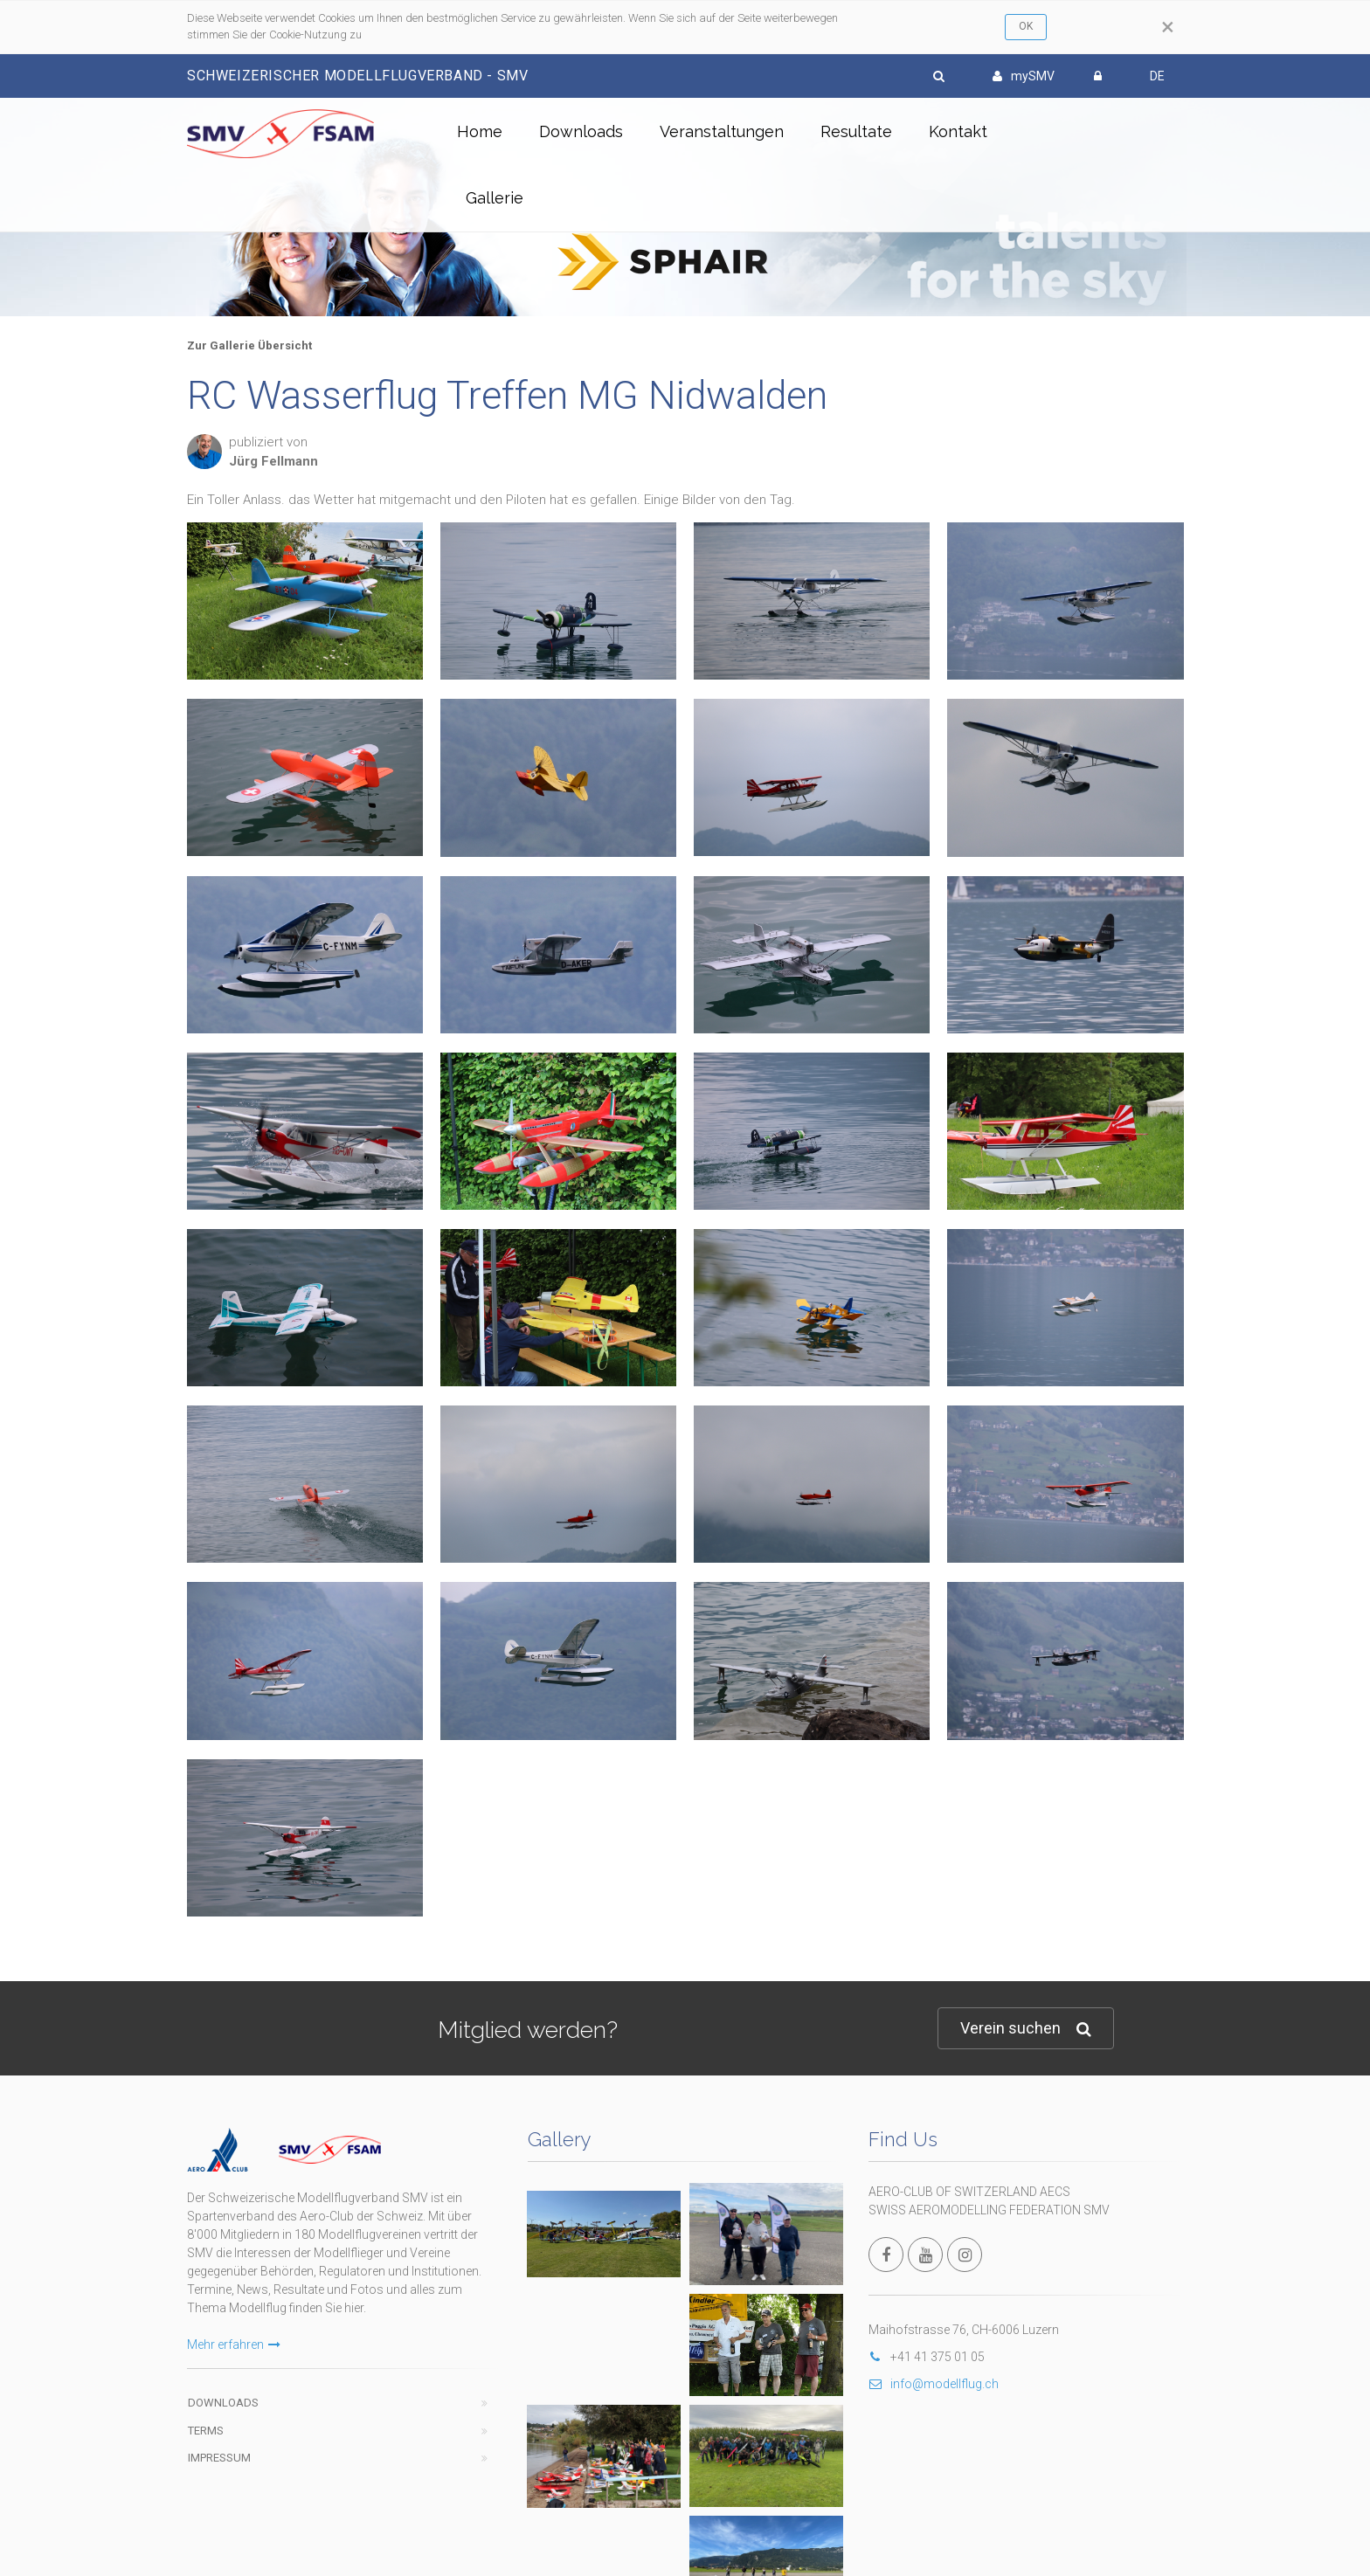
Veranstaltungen (722, 131)
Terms (206, 2430)
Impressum (219, 2457)
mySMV (1024, 76)
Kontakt (958, 131)
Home (479, 131)
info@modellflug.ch (933, 2384)
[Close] (1167, 27)
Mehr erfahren (233, 2345)
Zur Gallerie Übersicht (249, 345)
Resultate (856, 131)
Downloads (581, 131)
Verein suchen (1025, 2028)
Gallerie (494, 198)
